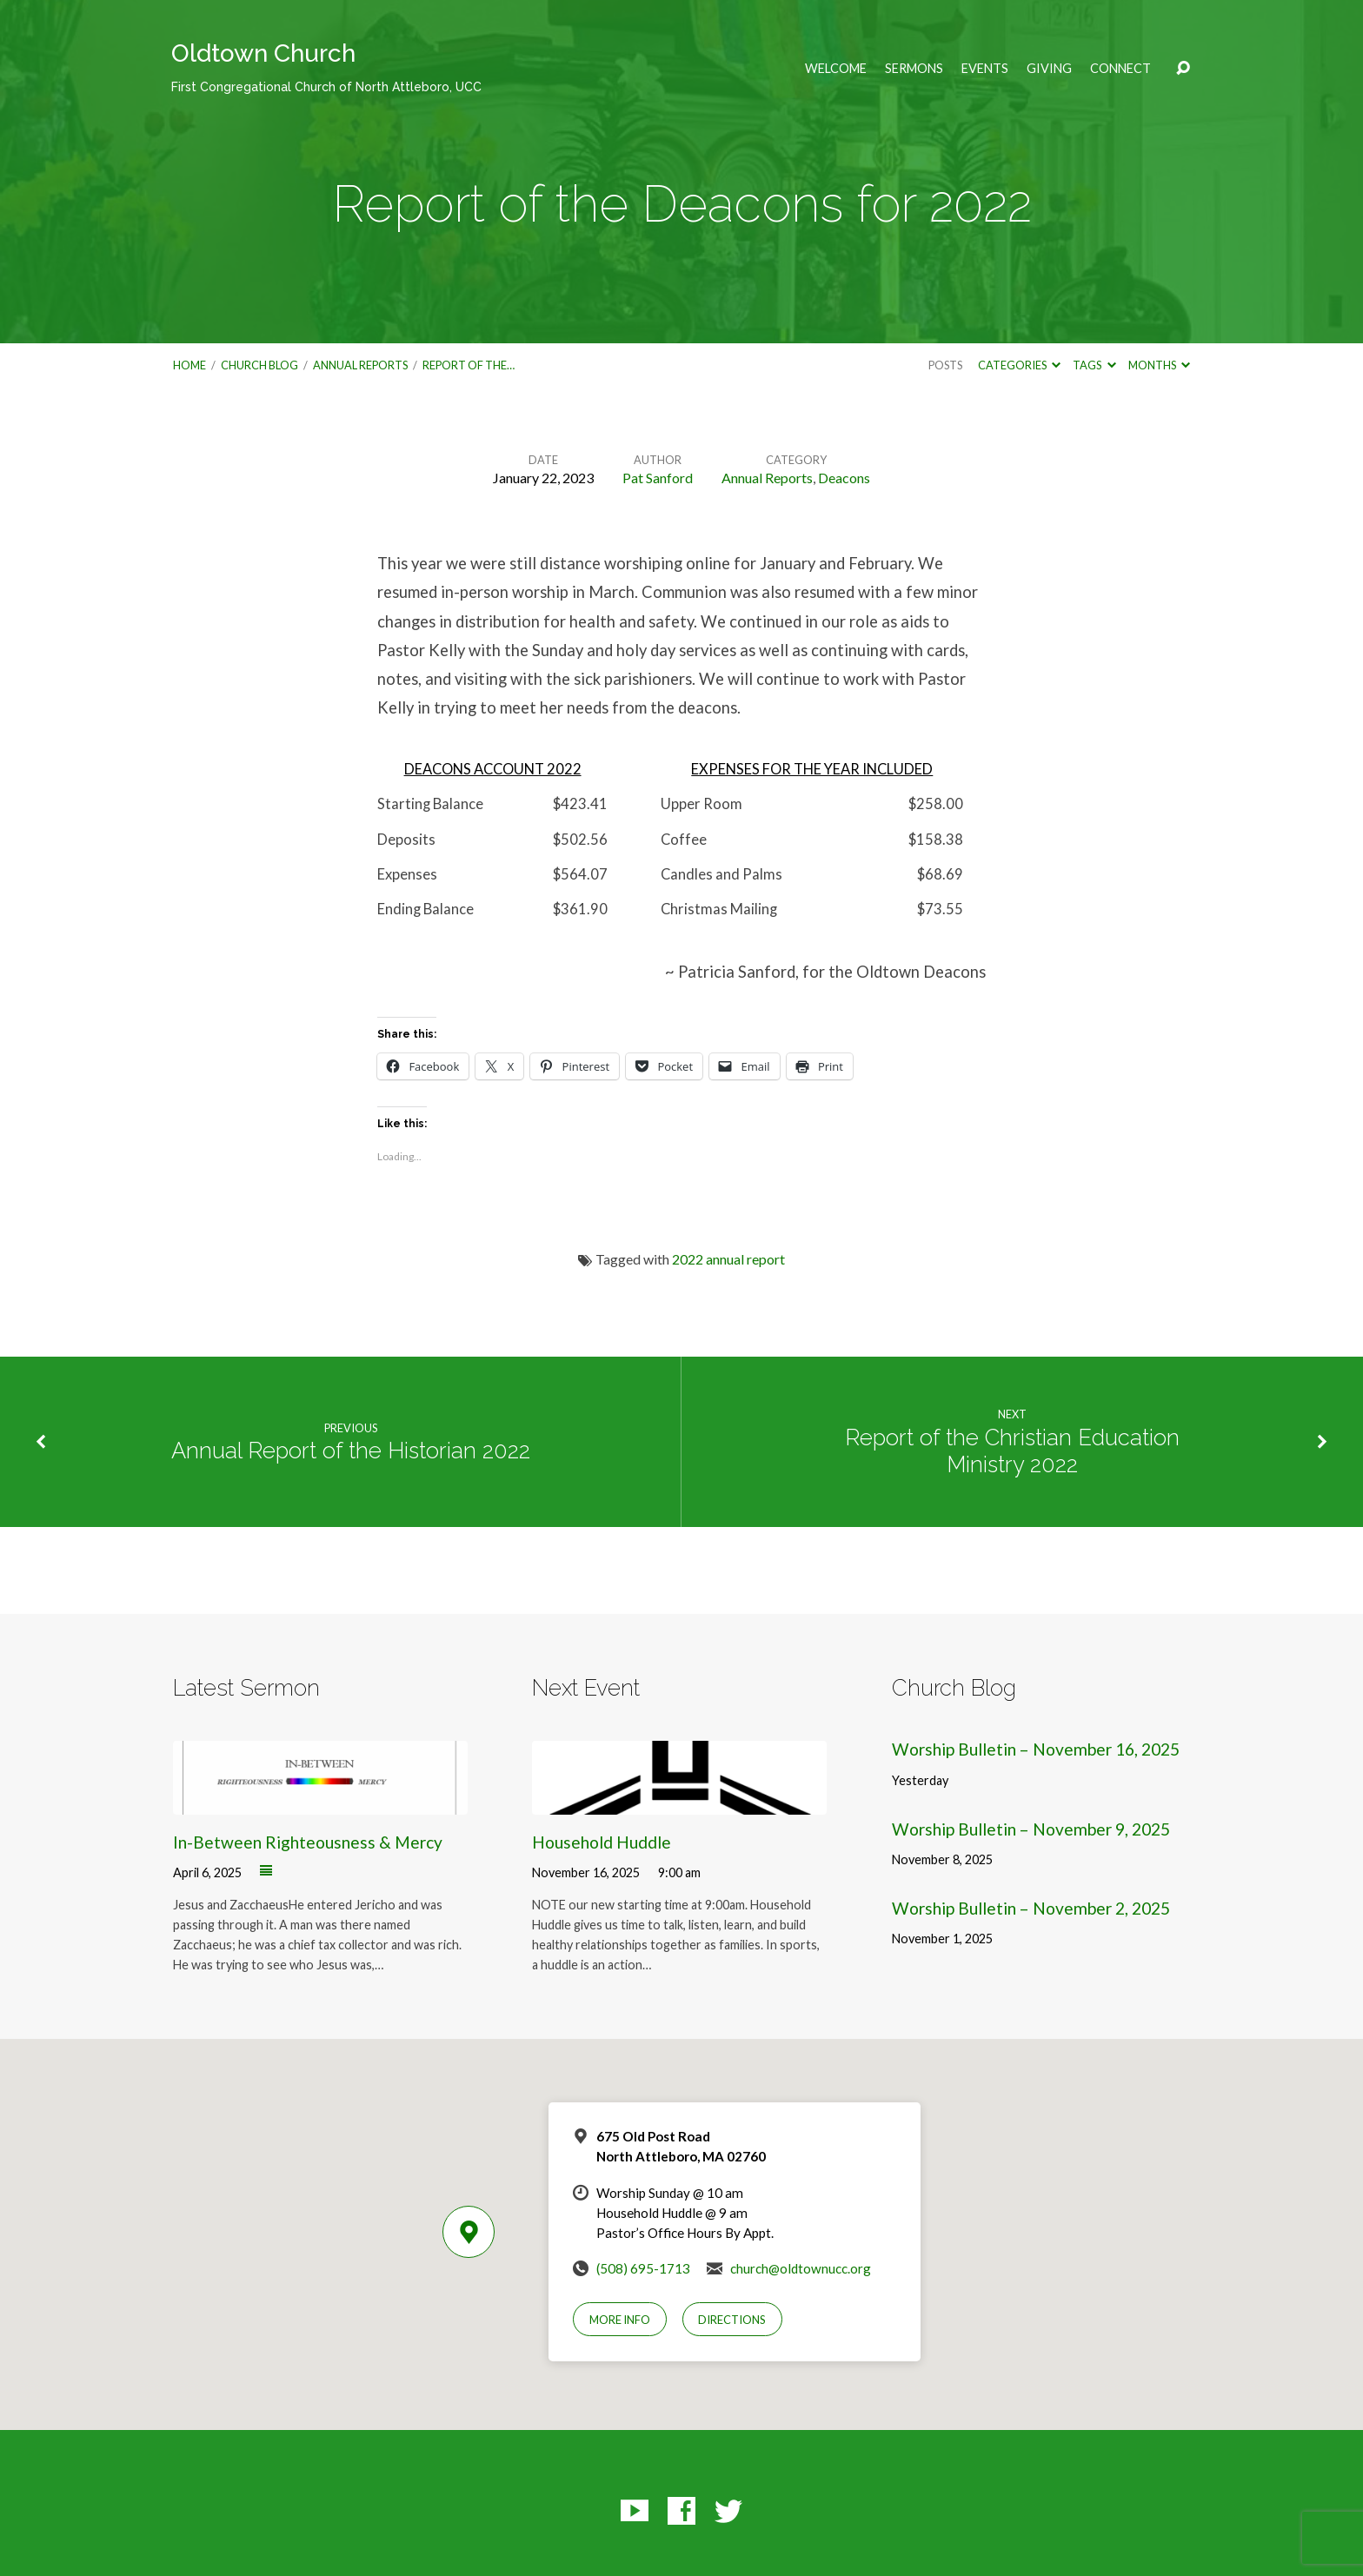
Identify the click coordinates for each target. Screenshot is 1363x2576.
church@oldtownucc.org (800, 2268)
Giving (1049, 69)
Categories (1019, 365)
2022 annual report (728, 1259)
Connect (1120, 69)
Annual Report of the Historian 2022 (350, 1450)
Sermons (914, 69)
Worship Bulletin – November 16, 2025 (1036, 1749)
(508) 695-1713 (643, 2268)
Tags (1094, 365)
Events (984, 69)
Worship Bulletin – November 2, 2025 (1031, 1908)
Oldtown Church (326, 66)
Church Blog (259, 365)
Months (1159, 365)
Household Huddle (601, 1842)
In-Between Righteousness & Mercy (307, 1842)
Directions (732, 2320)
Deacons (844, 477)
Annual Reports (360, 365)
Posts (945, 365)
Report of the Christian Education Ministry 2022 (1012, 1450)
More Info (619, 2320)
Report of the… (468, 365)
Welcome (836, 69)
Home (189, 365)
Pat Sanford (657, 477)
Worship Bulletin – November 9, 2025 (1031, 1829)
